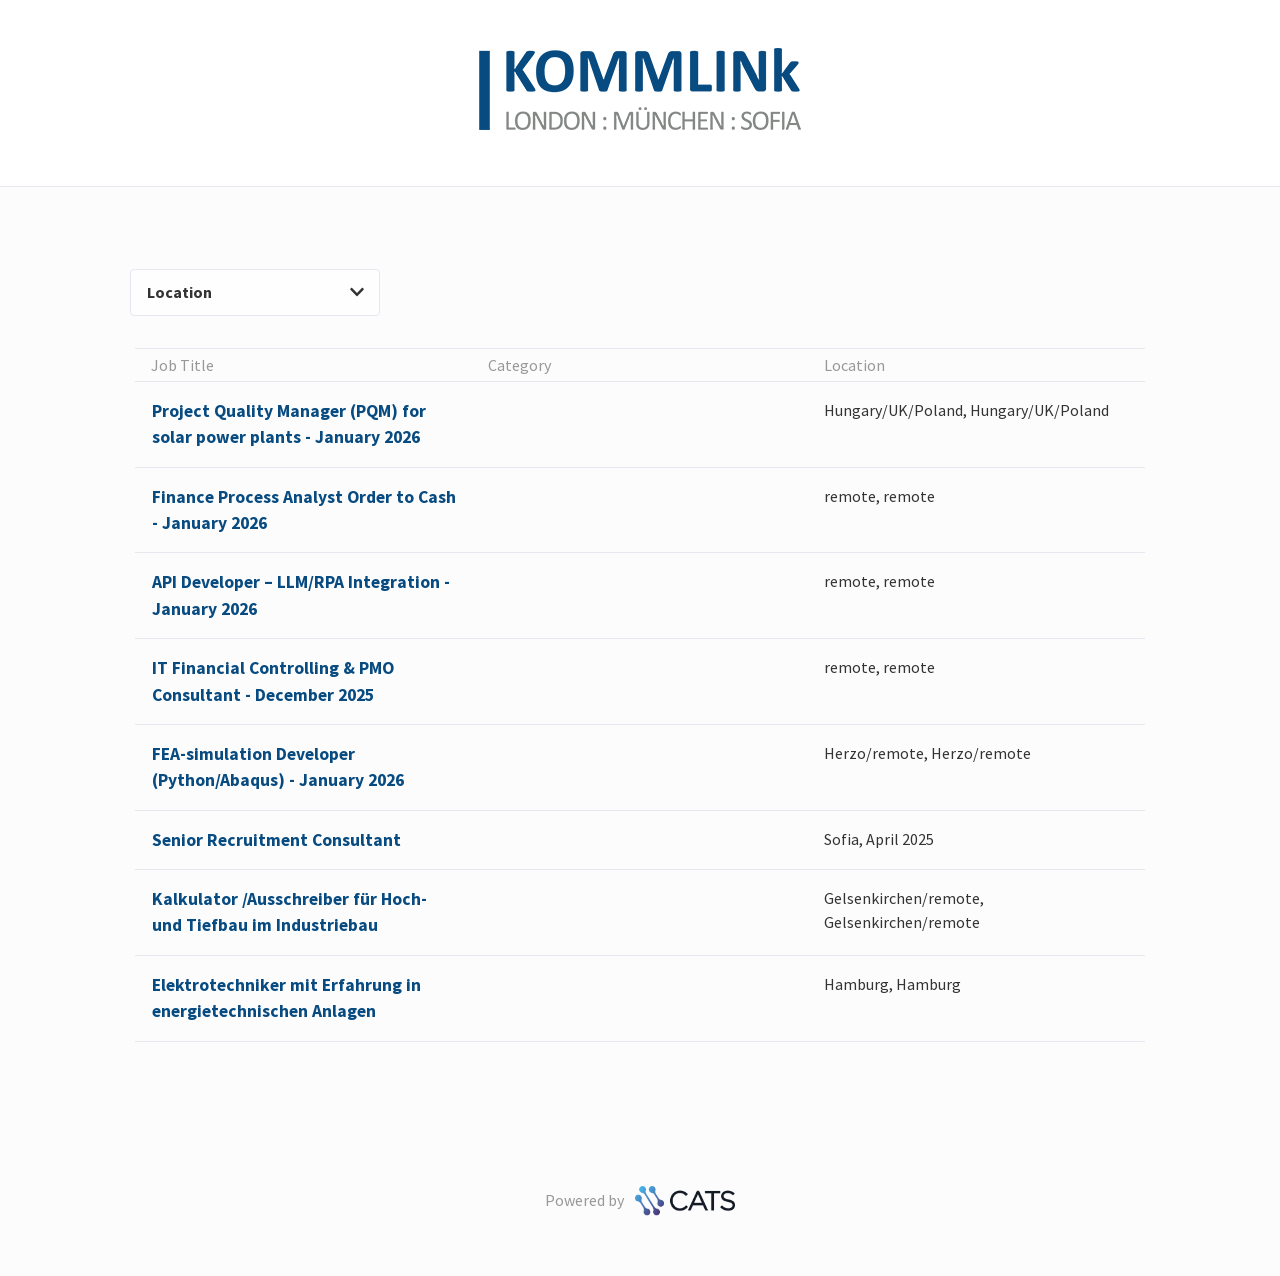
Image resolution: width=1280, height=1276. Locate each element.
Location (255, 292)
